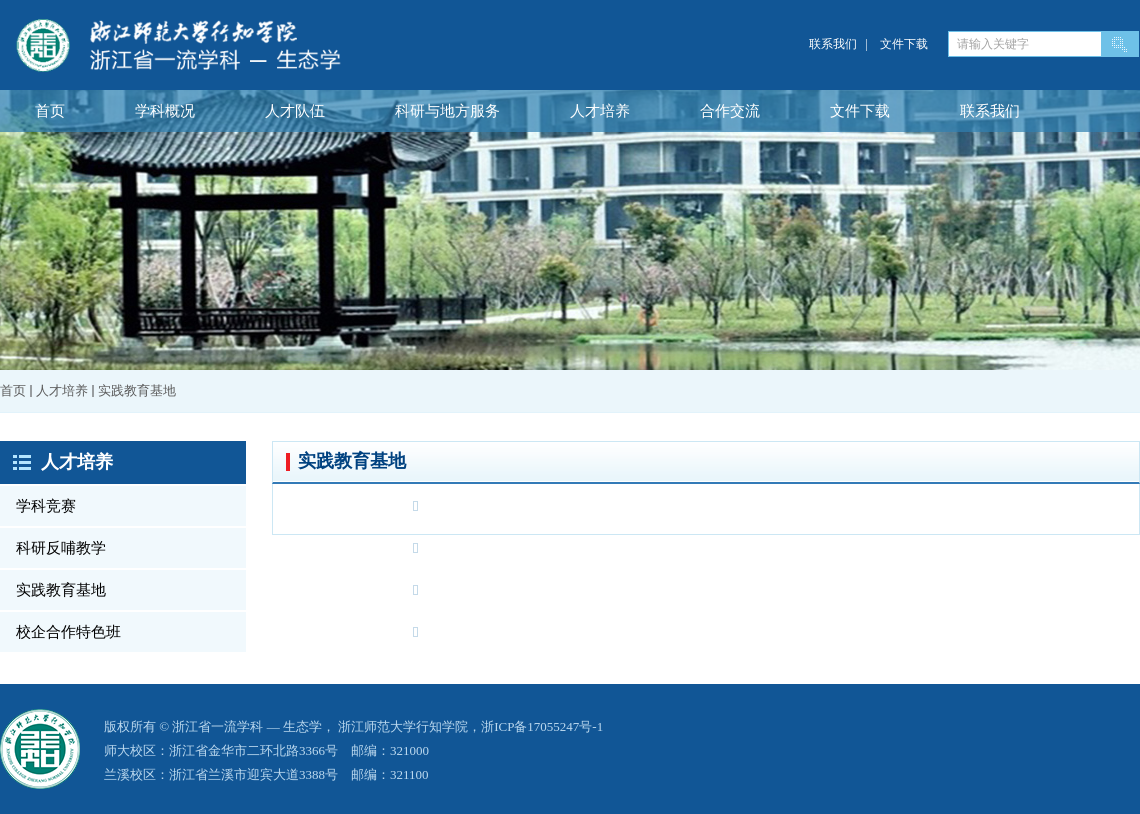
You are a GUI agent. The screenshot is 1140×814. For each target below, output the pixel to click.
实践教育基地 (137, 390)
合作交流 (730, 111)
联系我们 (833, 44)
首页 (50, 111)
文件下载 (904, 44)
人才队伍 (295, 111)
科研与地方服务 (447, 111)
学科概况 (165, 111)
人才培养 (600, 111)
